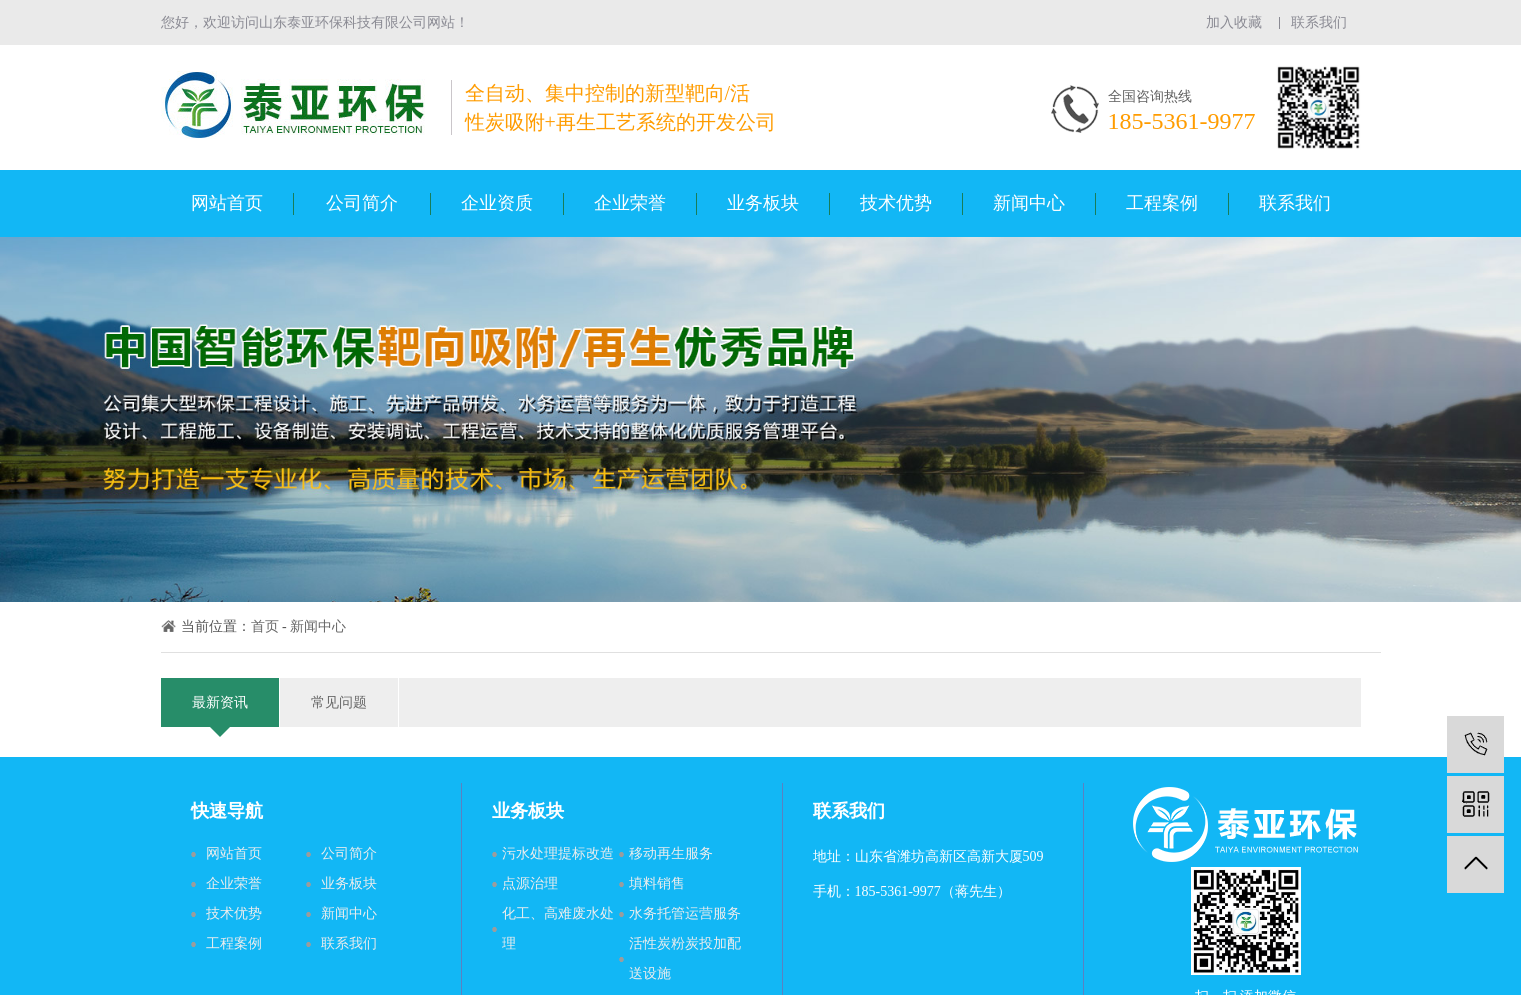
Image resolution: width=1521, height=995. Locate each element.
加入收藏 (1234, 22)
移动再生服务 (671, 853)
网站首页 (227, 203)
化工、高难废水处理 (558, 928)
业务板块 (763, 203)
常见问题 (339, 702)
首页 (265, 626)
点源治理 (530, 883)
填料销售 (657, 883)
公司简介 (362, 203)
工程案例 (1162, 203)
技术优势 (896, 203)
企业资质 (497, 203)
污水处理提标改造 (558, 853)
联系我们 (1319, 22)
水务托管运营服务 (685, 913)
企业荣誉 (630, 203)
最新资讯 (220, 711)
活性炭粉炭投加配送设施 (685, 958)
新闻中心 (1029, 203)
